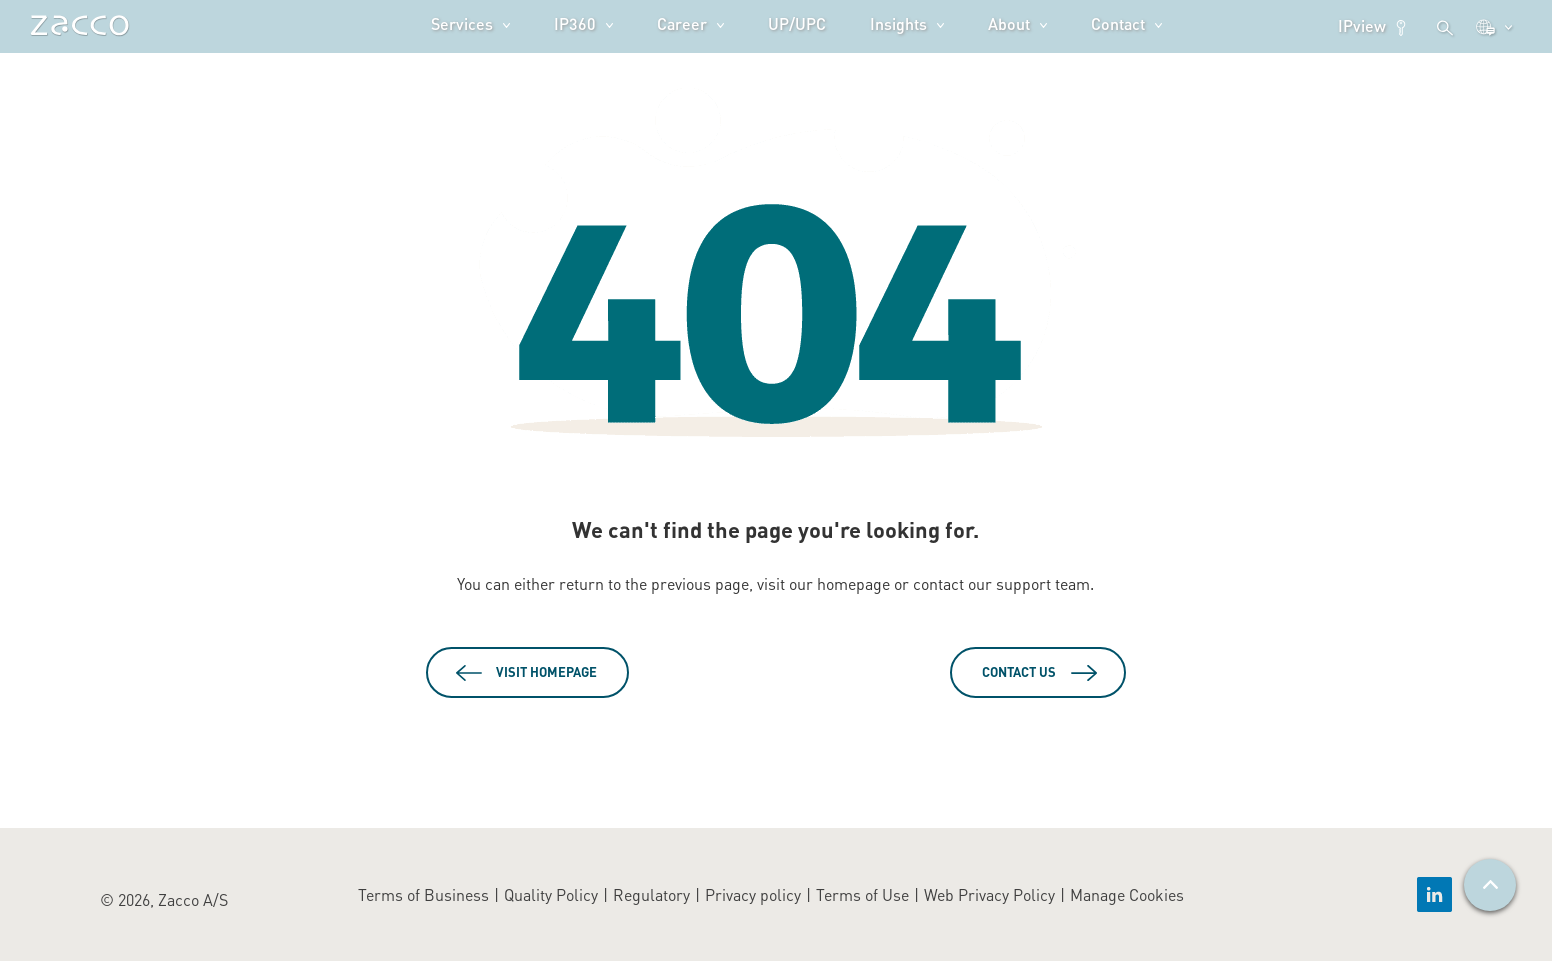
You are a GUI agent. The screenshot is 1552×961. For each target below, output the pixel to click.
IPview (1373, 26)
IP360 (575, 23)
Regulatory (651, 894)
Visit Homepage (546, 672)
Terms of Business (423, 894)
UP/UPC (797, 23)
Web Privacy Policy (989, 894)
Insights (898, 23)
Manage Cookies (1127, 894)
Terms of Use (862, 894)
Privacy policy (753, 894)
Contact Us (1019, 672)
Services (462, 23)
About (1009, 23)
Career (682, 23)
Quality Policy (551, 894)
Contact (1118, 23)
